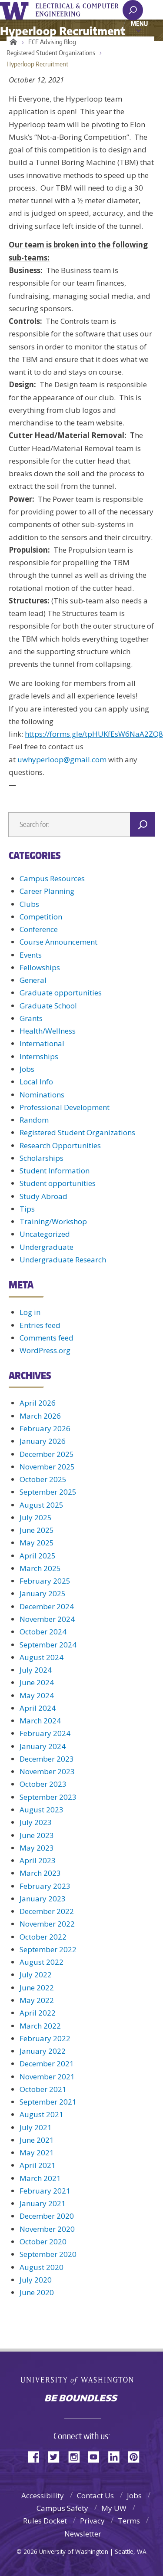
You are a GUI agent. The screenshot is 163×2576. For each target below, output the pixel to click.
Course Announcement (58, 942)
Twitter (57, 2456)
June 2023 (37, 1835)
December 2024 (47, 1606)
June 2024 (37, 1682)
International (42, 1043)
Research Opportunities (60, 1145)
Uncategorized (45, 1234)
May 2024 (37, 1695)
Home (12, 42)
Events (31, 955)
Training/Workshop (53, 1221)
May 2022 (37, 2000)
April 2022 (38, 2013)
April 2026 (38, 1403)
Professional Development (65, 1107)
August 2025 (41, 1505)
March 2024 (40, 1721)
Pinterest (137, 2456)
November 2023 (47, 1771)
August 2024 (41, 1657)
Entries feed (40, 1325)
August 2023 (41, 1810)
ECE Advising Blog (52, 42)
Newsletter (82, 2534)
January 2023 (43, 1899)
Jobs (27, 1069)
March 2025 (40, 1568)
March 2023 (40, 1873)
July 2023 (36, 1822)
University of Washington (16, 10)
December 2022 (47, 1911)
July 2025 (36, 1517)
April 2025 (38, 1556)
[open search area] (133, 10)
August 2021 (41, 2114)
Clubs (29, 904)
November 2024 (47, 1619)
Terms (129, 2521)
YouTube (97, 2456)
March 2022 (40, 2026)
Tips (27, 1209)
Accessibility (42, 2495)
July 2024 (36, 1670)
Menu (139, 23)
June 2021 (37, 2140)
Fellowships (40, 967)
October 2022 (43, 1937)
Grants (31, 1018)
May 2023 (37, 1848)
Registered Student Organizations (51, 53)
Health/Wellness (48, 1031)
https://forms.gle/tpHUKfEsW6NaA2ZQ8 (94, 734)
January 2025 (43, 1593)
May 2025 (37, 1543)
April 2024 (38, 1708)
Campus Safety (62, 2508)
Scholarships (41, 1158)
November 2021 (47, 2077)
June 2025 (37, 1530)
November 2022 (47, 1924)
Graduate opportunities (61, 993)
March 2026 (40, 1416)
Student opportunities (58, 1183)
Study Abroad (43, 1196)
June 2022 (37, 1988)
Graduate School (48, 1006)
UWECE (82, 10)
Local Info (36, 1082)
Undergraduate (46, 1247)
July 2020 (36, 2280)
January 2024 (43, 1746)
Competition (41, 917)
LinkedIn (117, 2456)
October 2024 (43, 1632)
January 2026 (43, 1441)
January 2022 (43, 2051)
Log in (30, 1312)
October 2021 (43, 2089)
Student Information (55, 1171)
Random (34, 1120)
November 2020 (47, 2229)
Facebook (37, 2456)
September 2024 (48, 1645)
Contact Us (95, 2495)
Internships (39, 1056)
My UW (113, 2508)
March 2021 (40, 2178)
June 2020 (37, 2292)
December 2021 (47, 2064)
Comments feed (46, 1338)
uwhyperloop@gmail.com (61, 759)
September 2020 (48, 2254)
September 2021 (48, 2102)
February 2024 (45, 1733)
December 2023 (47, 1759)
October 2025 (43, 1479)
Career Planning (47, 891)
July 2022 (36, 1975)
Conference (39, 929)
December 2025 (47, 1454)
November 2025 (47, 1467)
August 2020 (41, 2267)
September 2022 (48, 1949)
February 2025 (45, 1581)
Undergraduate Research (63, 1260)
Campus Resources (52, 878)
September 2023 (48, 1797)
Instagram (77, 2456)
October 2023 (43, 1784)
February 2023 (45, 1886)
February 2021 (45, 2191)
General (33, 980)
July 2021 (36, 2127)
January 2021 (43, 2203)
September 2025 (48, 1492)
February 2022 (45, 2038)
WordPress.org (45, 1350)
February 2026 (45, 1428)
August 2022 (41, 1962)
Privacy (92, 2521)
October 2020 (43, 2242)
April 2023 (38, 1860)
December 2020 (47, 2216)
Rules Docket (45, 2521)
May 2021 (37, 2153)
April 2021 (38, 2165)
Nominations (42, 1095)
